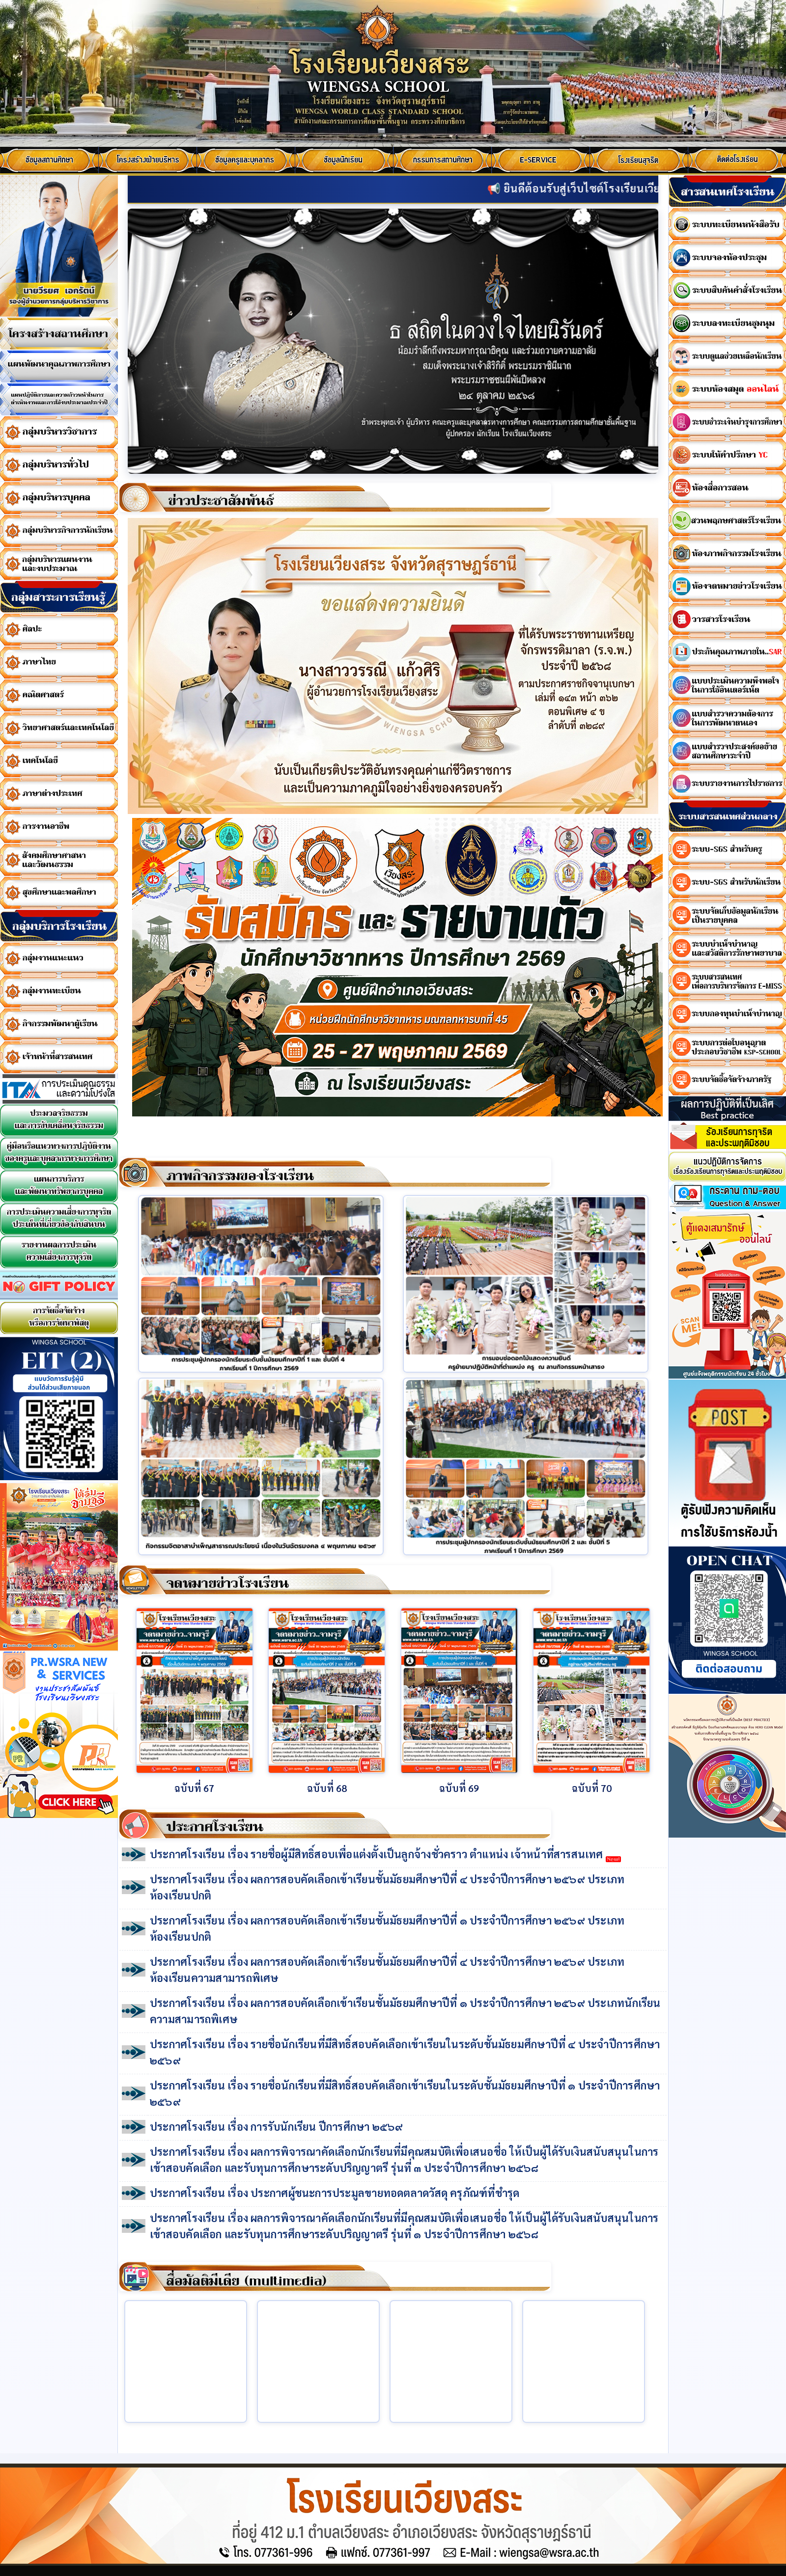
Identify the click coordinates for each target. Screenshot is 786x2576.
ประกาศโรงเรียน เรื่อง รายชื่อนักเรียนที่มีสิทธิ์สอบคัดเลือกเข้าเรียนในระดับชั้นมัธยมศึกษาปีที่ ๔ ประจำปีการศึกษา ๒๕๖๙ (405, 2052)
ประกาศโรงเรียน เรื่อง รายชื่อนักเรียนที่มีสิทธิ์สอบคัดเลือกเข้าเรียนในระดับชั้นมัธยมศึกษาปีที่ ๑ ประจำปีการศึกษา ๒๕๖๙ (405, 2093)
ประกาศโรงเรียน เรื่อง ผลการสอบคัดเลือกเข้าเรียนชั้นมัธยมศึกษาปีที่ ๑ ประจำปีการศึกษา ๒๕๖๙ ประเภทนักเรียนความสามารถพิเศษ (405, 2011)
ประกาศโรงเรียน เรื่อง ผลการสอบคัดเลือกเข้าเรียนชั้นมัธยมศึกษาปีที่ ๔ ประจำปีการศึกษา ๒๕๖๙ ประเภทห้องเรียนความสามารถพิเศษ (387, 1969)
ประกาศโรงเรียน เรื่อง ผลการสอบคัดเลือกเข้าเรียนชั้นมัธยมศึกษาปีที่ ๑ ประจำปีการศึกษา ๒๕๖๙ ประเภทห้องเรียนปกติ (387, 1928)
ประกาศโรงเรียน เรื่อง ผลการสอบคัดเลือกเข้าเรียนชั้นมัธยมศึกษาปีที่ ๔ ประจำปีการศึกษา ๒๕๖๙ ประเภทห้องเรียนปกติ (387, 1887)
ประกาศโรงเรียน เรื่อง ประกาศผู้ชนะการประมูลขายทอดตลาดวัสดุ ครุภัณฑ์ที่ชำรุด (334, 2192)
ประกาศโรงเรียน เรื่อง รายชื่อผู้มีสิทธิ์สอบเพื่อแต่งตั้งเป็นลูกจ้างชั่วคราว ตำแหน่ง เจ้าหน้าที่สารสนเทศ (385, 1854)
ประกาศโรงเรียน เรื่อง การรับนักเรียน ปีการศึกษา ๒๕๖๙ (276, 2126)
